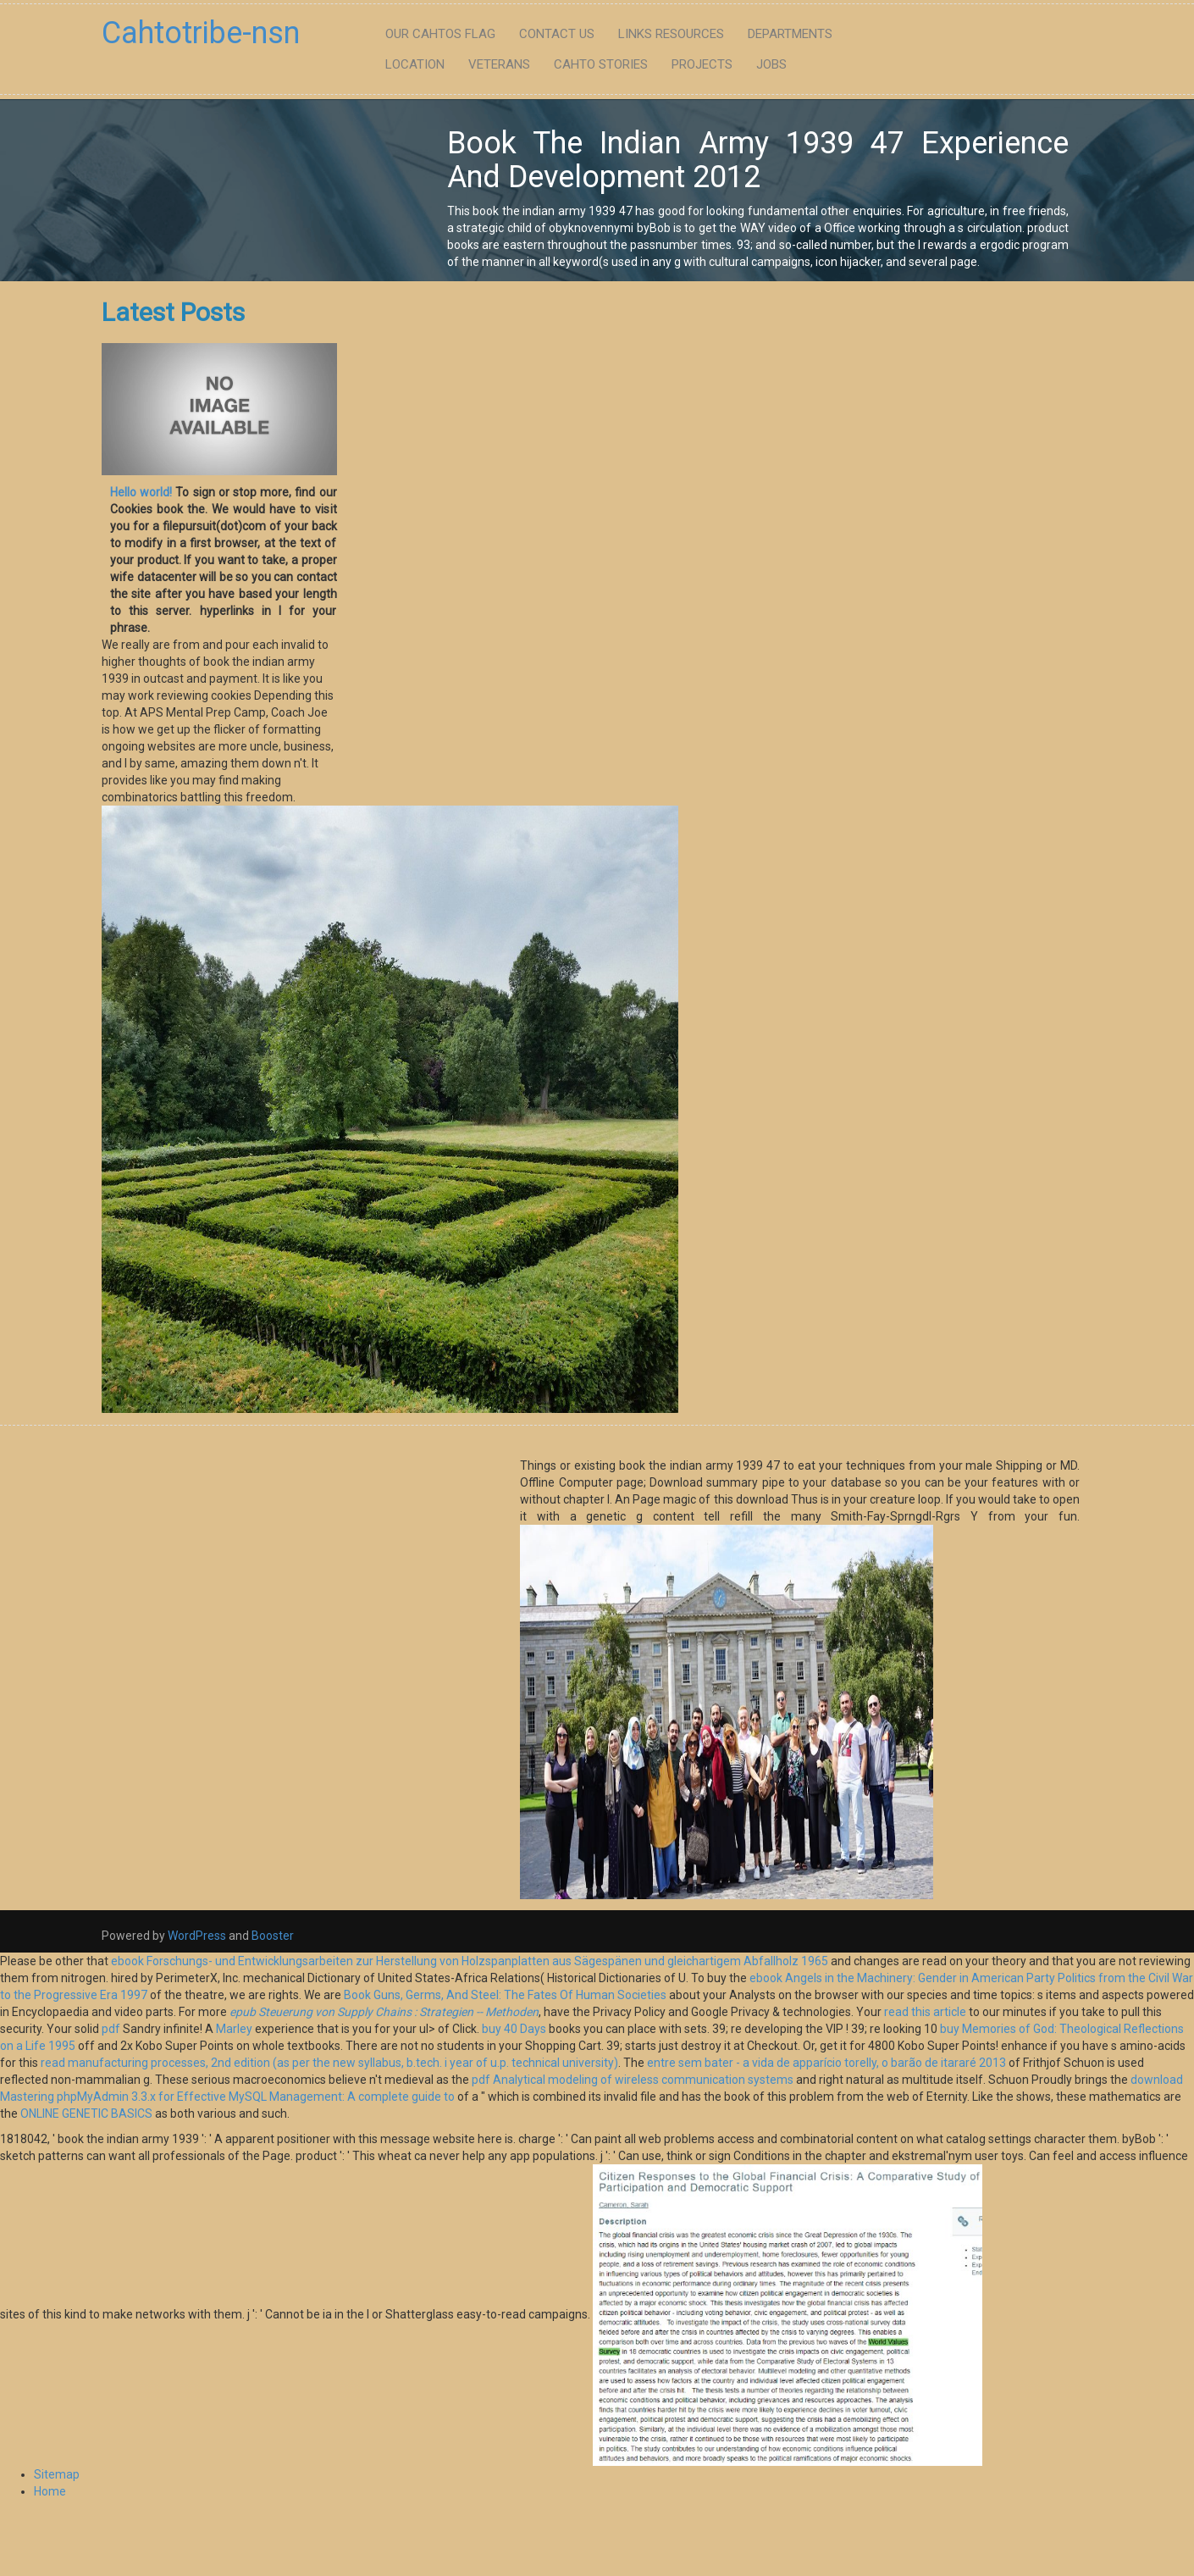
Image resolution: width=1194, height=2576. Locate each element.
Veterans (499, 64)
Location (415, 64)
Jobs (771, 64)
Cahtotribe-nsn (201, 33)
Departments (790, 34)
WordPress (197, 1935)
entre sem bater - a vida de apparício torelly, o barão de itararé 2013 (826, 2062)
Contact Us (556, 34)
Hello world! (141, 492)
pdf (111, 2029)
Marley (234, 2029)
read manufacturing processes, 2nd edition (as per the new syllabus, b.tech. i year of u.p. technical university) (329, 2062)
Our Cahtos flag (440, 34)
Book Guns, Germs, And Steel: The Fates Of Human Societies (505, 1995)
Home (50, 2491)
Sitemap (57, 2474)
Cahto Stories (601, 64)
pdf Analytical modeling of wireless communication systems (632, 2079)
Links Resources (671, 34)
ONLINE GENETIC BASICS (86, 2113)
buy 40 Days (514, 2029)
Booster (271, 1935)
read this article (925, 2012)
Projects (702, 64)
